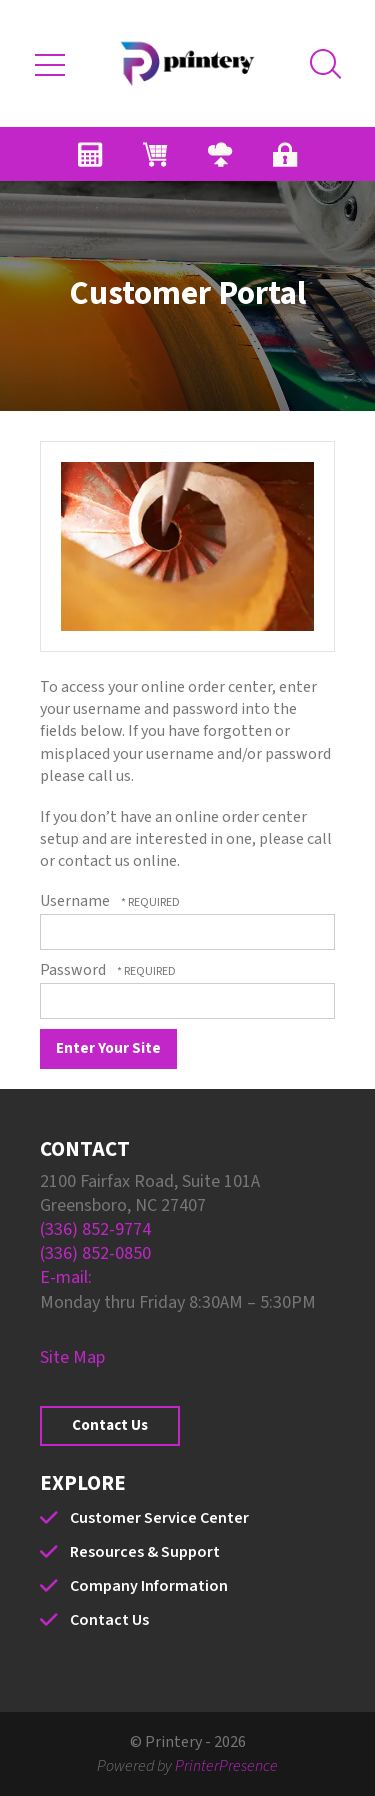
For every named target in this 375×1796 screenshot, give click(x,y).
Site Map (72, 1357)
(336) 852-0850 (95, 1253)
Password (73, 970)
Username (75, 901)
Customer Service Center (159, 1518)
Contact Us (110, 1425)
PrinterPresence (226, 1766)
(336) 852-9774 (95, 1229)
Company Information (149, 1586)
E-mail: (66, 1277)
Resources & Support (145, 1552)
